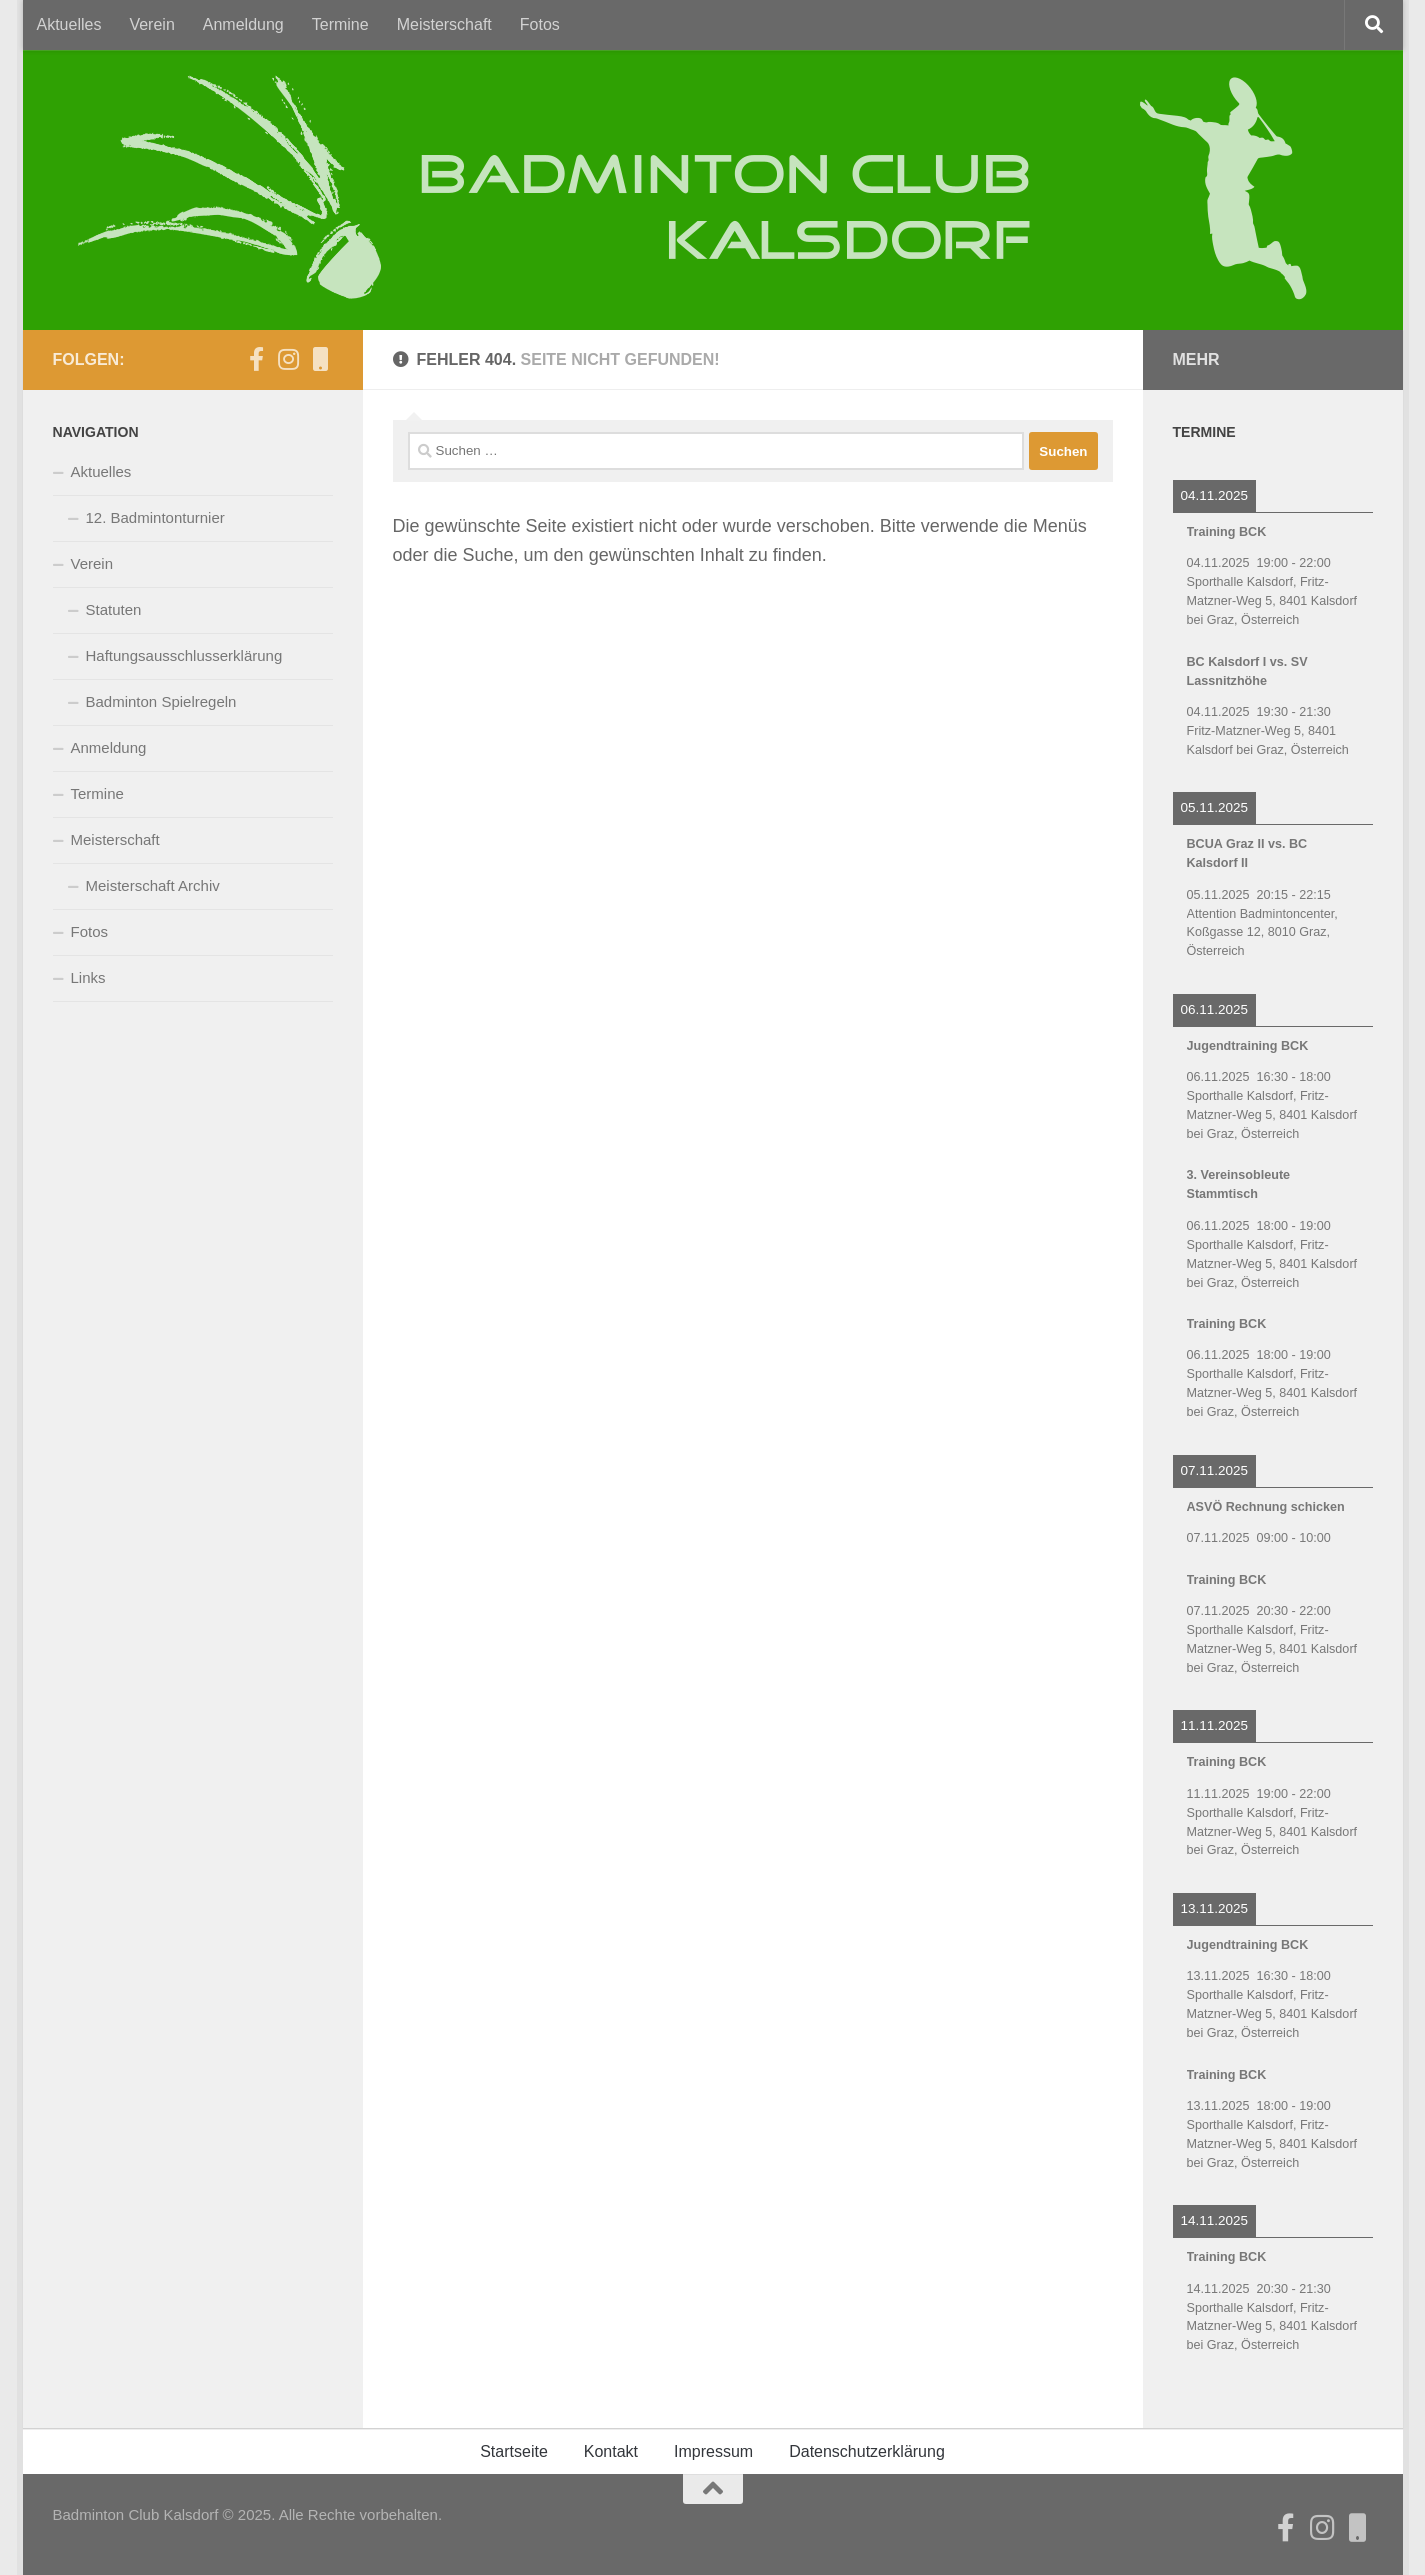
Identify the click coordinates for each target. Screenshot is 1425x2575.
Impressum (713, 2451)
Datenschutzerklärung (867, 2451)
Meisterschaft (444, 24)
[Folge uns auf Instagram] (289, 359)
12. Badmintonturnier (155, 517)
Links (88, 977)
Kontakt (611, 2451)
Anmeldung (243, 24)
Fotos (540, 24)
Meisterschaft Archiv (153, 885)
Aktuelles (69, 24)
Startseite (514, 2451)
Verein (151, 24)
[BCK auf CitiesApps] (321, 359)
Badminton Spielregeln (161, 701)
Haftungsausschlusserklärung (184, 655)
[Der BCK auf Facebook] (257, 359)
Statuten (114, 609)
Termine (340, 24)
